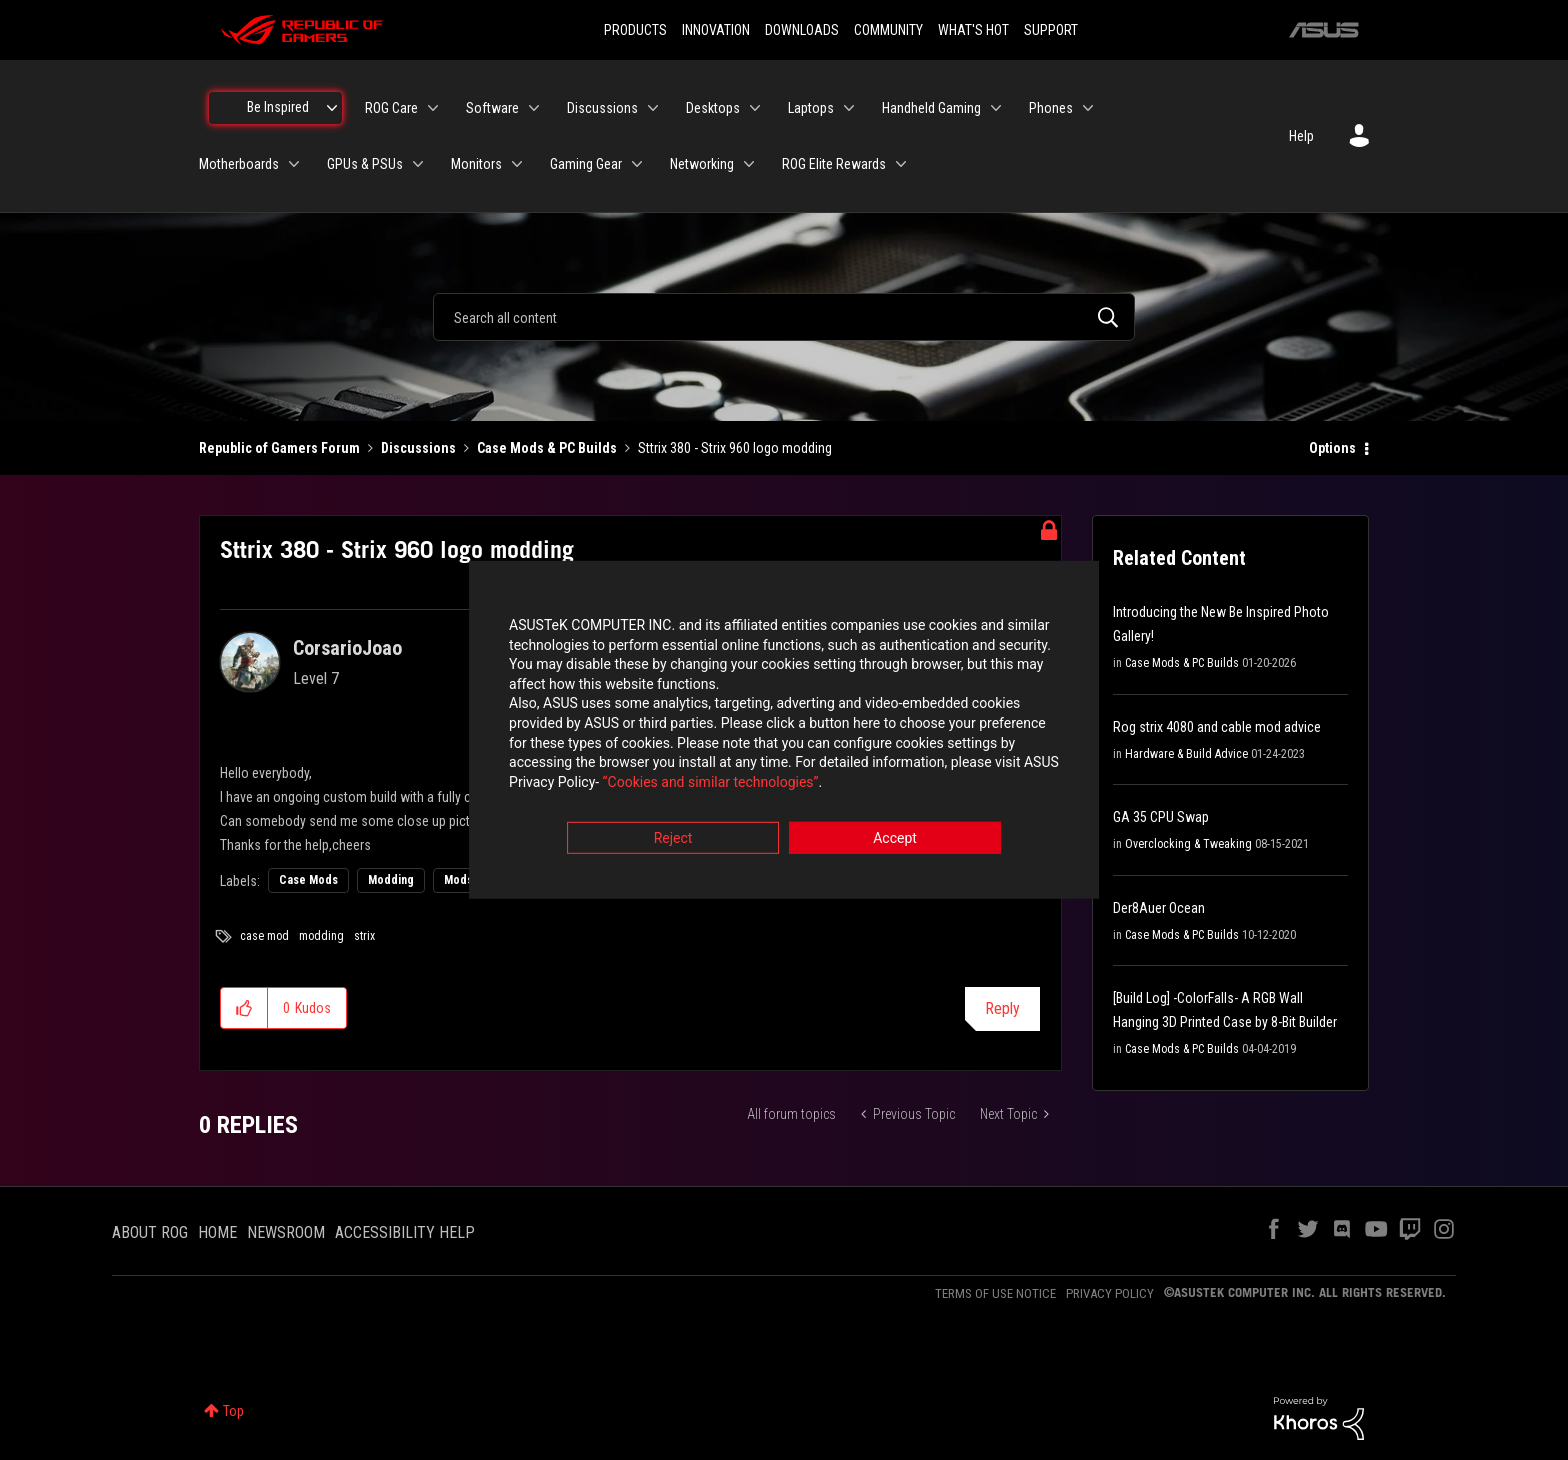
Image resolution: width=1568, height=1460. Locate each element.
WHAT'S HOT (973, 30)
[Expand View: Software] (534, 108)
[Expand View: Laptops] (849, 108)
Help (1301, 136)
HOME (217, 1232)
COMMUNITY (888, 30)
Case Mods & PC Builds (547, 448)
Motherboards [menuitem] (239, 164)
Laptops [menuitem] (811, 108)
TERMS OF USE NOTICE (995, 1293)
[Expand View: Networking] (749, 164)
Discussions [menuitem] (602, 108)
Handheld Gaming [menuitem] (931, 108)
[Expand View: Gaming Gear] (637, 164)
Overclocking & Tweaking (1188, 844)
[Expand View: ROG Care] (433, 108)
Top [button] (233, 1411)
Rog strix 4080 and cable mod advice (1217, 727)
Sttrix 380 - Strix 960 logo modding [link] (735, 448)
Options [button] (1332, 448)
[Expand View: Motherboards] (294, 164)
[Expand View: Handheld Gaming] (996, 108)
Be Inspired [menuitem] (278, 107)
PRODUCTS (635, 30)
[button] (244, 1008)
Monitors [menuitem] (476, 164)
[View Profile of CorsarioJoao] (347, 648)
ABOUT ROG (150, 1232)
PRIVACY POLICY (1110, 1293)
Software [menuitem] (492, 108)
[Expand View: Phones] (1088, 108)
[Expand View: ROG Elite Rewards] (901, 164)
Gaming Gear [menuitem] (586, 164)
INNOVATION (716, 30)
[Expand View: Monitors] (517, 164)
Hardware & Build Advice (1186, 754)
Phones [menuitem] (1051, 108)
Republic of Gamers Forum (279, 448)
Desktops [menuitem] (713, 108)
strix (364, 936)
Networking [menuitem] (702, 164)
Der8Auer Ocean (1159, 908)
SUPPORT (1051, 30)
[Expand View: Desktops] (755, 108)
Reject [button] (673, 841)
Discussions (418, 448)
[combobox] (784, 317)
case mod (264, 936)
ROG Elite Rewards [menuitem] (834, 164)
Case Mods (308, 880)
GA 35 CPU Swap (1161, 817)
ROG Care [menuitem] (391, 108)
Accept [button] (895, 841)
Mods (458, 880)
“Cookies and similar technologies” (653, 784)
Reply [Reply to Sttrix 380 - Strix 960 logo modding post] (1002, 1008)
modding (321, 936)
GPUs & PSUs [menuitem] (365, 164)
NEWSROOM (286, 1232)
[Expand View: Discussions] (653, 108)
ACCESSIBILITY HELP (405, 1232)
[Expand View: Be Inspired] (332, 108)
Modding (391, 880)
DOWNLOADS (802, 30)
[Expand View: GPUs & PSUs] (418, 164)
